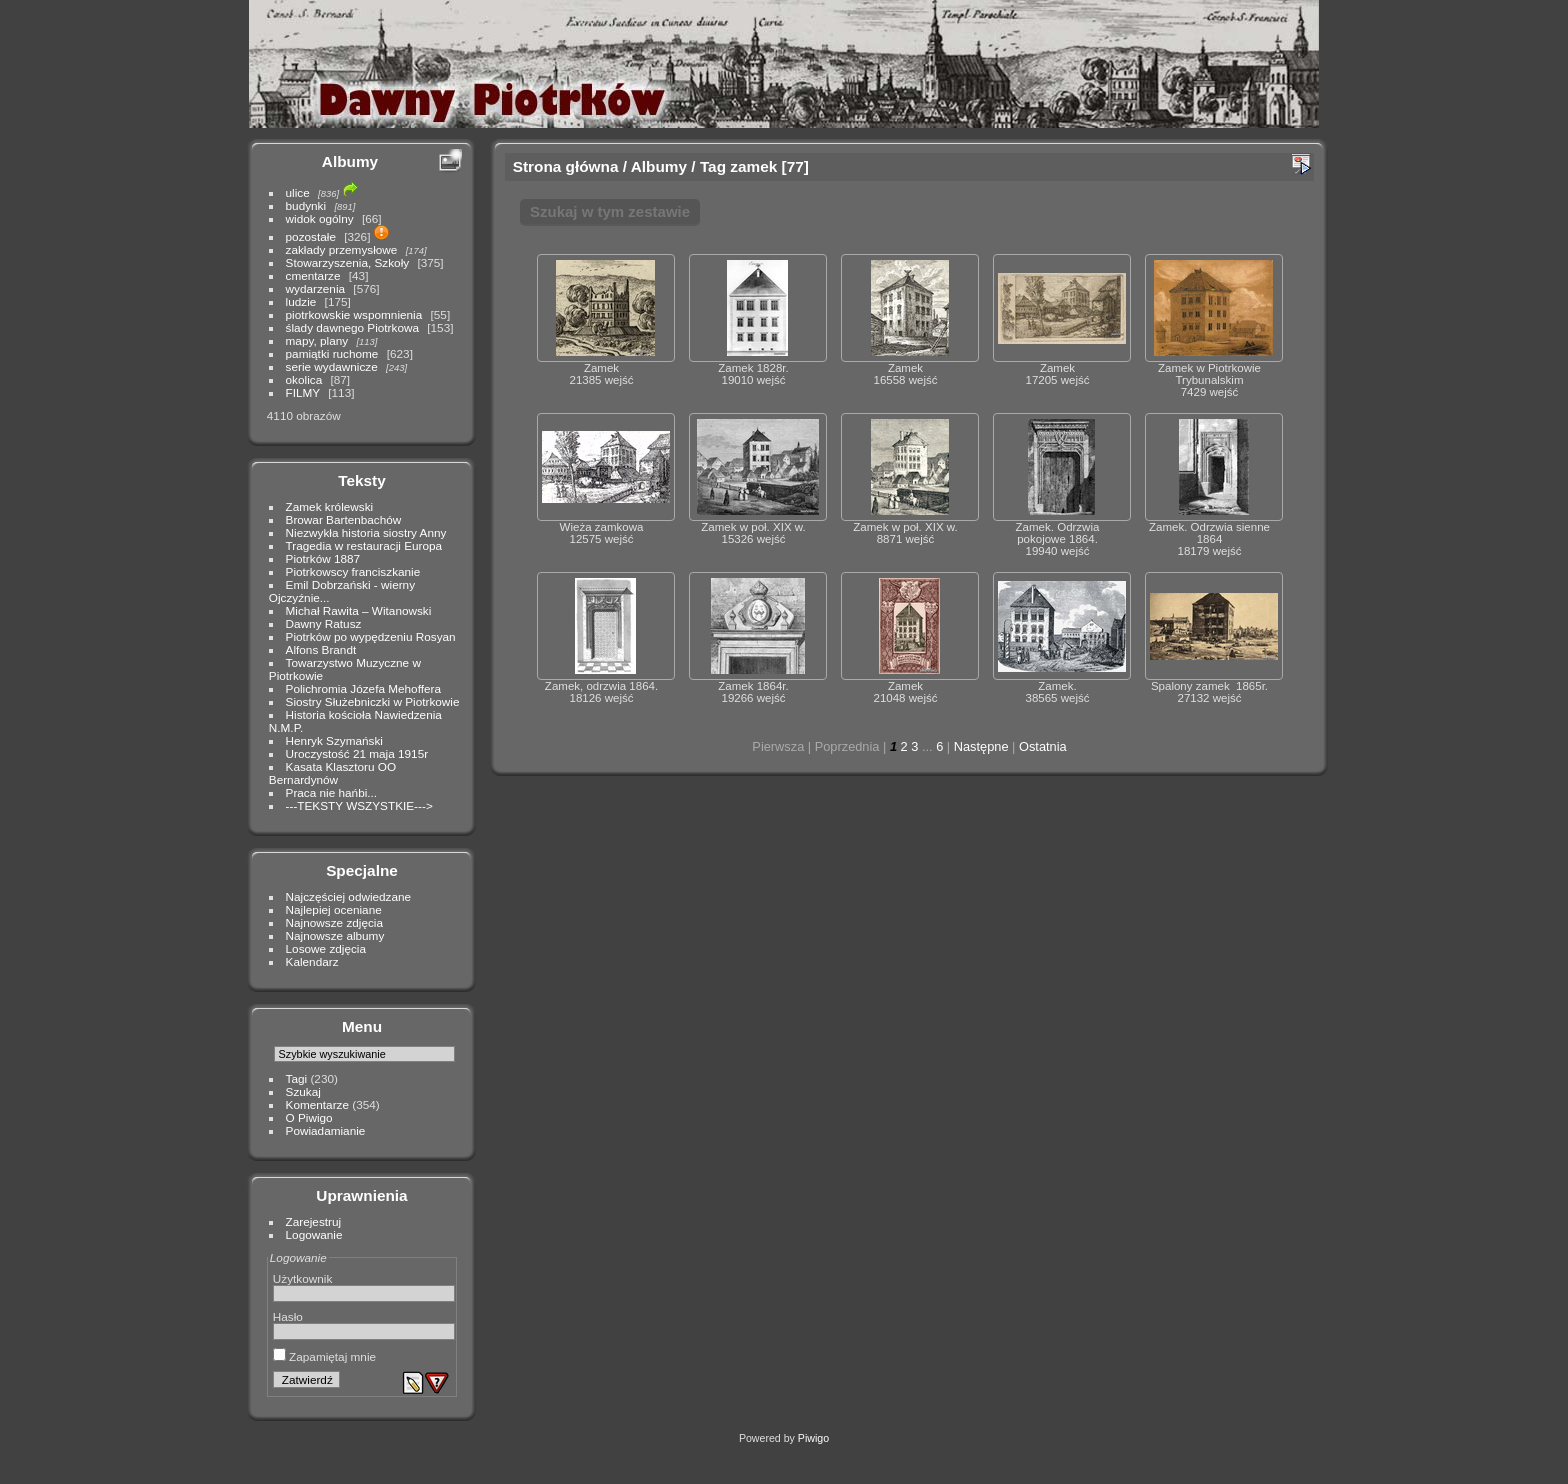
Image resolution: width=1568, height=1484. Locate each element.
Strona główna (566, 166)
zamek (753, 166)
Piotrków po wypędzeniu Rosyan (371, 636)
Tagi (297, 1078)
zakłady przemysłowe (342, 249)
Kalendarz (312, 961)
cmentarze (313, 275)
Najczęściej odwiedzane (349, 896)
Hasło (288, 1316)
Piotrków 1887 (323, 558)
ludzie (301, 301)
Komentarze (317, 1104)
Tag (713, 166)
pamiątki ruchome (332, 353)
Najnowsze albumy (335, 935)
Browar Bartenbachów (344, 519)
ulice (298, 192)
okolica (304, 379)
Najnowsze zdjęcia (334, 922)
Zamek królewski (330, 506)
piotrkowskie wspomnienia (354, 314)
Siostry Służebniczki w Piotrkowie (373, 701)
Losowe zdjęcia (326, 948)
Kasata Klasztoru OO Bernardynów (332, 773)
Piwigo (813, 1438)
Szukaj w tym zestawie (610, 211)
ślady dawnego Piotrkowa (352, 327)
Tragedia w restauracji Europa (364, 545)
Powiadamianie (326, 1130)
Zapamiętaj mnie (324, 1356)
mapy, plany (317, 340)
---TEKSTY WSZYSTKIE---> (359, 805)
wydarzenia (316, 288)
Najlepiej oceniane (334, 909)
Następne (981, 746)
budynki (306, 205)
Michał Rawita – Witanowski (359, 610)
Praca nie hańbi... (332, 792)
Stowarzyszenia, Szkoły (348, 262)
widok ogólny (320, 218)
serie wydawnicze (332, 366)
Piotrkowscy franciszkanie (353, 571)
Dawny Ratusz (324, 623)
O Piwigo (309, 1117)
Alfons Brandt (321, 649)
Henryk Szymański (334, 740)
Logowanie (314, 1234)
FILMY (303, 392)
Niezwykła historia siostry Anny (366, 532)
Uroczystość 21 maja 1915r (357, 753)
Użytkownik (303, 1278)
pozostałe (311, 236)
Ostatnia (1043, 746)
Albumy (350, 161)
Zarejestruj (314, 1221)
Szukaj (303, 1091)
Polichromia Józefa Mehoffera (363, 688)
